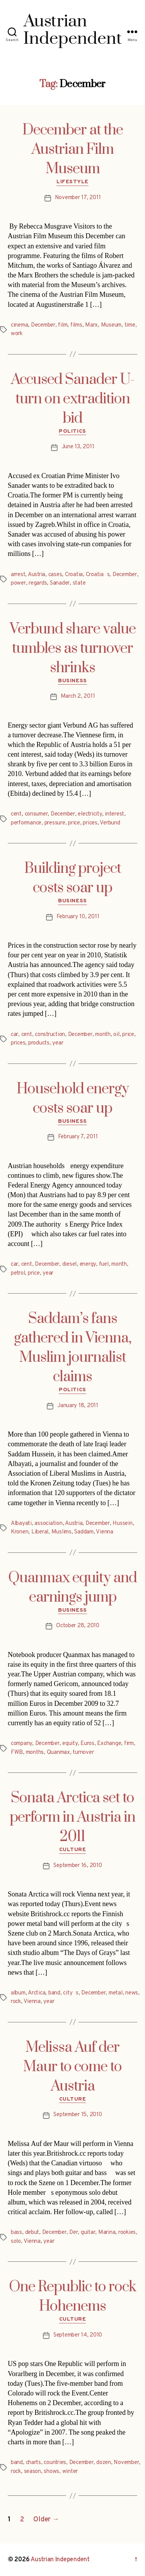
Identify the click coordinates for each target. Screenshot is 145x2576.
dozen (103, 2462)
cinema (19, 325)
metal (116, 1993)
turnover (83, 1752)
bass (16, 2232)
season (32, 2471)
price (74, 823)
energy (88, 1264)
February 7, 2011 (78, 1137)
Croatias (98, 574)
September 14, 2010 (77, 2335)
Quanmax (58, 1752)
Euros (87, 1743)
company (21, 1743)
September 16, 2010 (77, 1865)
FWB (17, 1752)
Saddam (83, 1532)
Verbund (110, 823)
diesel (69, 1264)
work (16, 333)
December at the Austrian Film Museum (72, 149)
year (57, 1043)
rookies (127, 2232)
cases (55, 574)
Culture (72, 1849)
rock (16, 2001)
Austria (36, 574)
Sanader (60, 583)
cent (16, 814)
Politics (72, 431)
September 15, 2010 (77, 2114)
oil (116, 1034)
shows (51, 2471)
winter (70, 2471)
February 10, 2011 (77, 917)
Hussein (122, 1523)
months (35, 1752)
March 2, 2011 (78, 696)
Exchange (109, 1743)
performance (26, 823)
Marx (91, 325)
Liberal (39, 1532)
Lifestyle (72, 182)
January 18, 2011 (77, 1405)
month (103, 1034)
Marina (106, 2232)
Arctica (36, 1993)
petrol (18, 1273)
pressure (54, 823)
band (54, 1993)
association (48, 1523)
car (14, 1034)
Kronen (19, 1532)
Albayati (21, 1523)
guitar (88, 2232)
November (126, 2462)
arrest (18, 574)
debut (32, 2232)
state (79, 583)
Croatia (74, 574)
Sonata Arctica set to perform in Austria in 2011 (72, 1817)
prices (90, 823)
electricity (90, 814)
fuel (104, 1264)
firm (129, 1743)
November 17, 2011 (78, 197)
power (18, 583)
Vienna (104, 1532)
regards (38, 583)
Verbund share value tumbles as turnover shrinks (73, 648)
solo (16, 2241)
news (131, 1993)
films (76, 325)
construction (50, 1034)
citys (70, 1993)
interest (114, 814)
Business (72, 681)
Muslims (61, 1532)
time (130, 325)
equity (69, 1743)
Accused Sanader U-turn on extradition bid (73, 399)
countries (55, 2462)
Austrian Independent (60, 2560)
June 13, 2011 (77, 447)
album (18, 1993)
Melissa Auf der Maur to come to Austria (72, 2067)
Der (73, 2232)
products (38, 1043)
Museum (111, 325)
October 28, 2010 (77, 1626)
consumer (36, 814)
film (62, 325)
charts (33, 2462)
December (43, 325)
